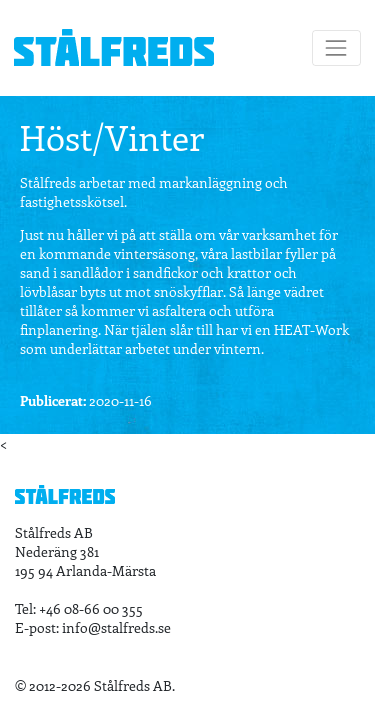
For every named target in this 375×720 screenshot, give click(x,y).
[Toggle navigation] (336, 47)
